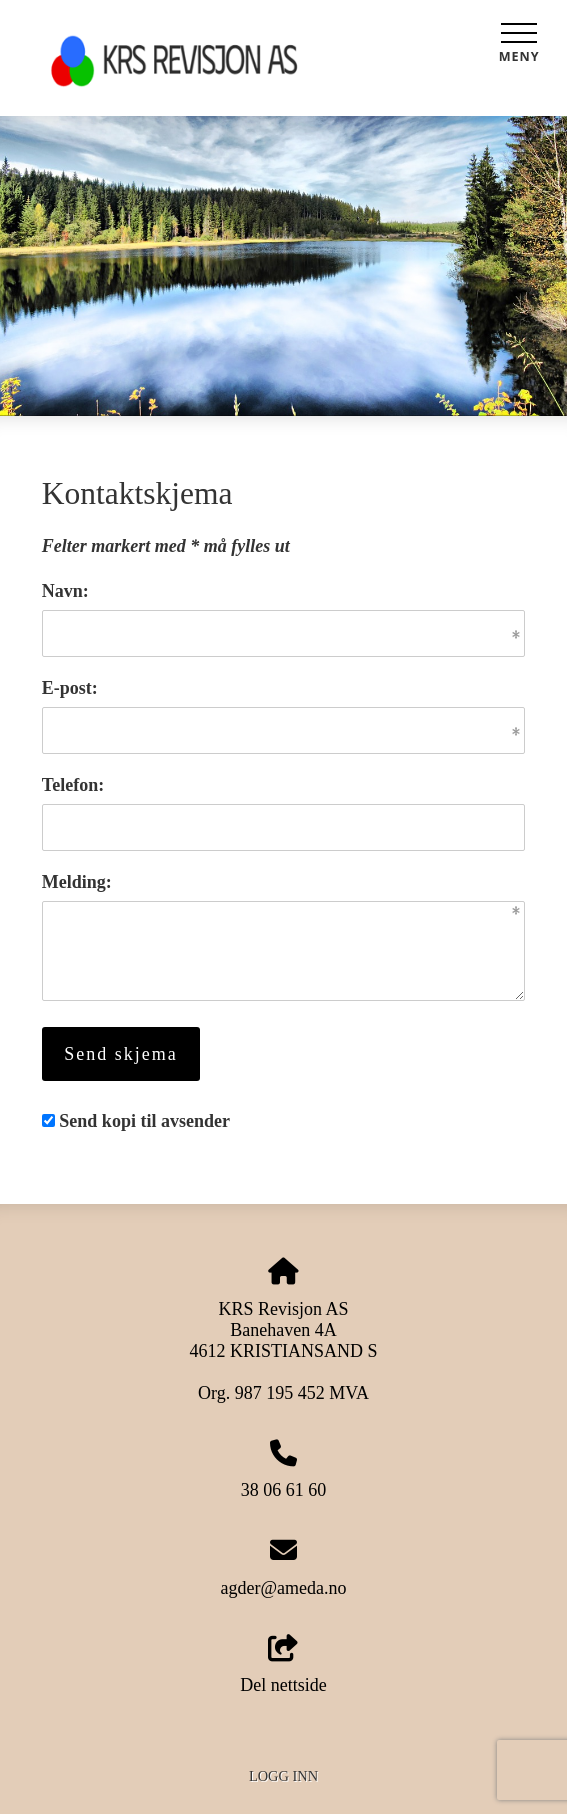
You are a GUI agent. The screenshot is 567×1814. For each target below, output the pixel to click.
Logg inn (283, 1776)
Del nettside (283, 1665)
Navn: (65, 591)
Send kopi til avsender (144, 1121)
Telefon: (73, 785)
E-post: (70, 688)
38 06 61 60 (284, 1490)
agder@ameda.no (283, 1588)
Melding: (77, 882)
